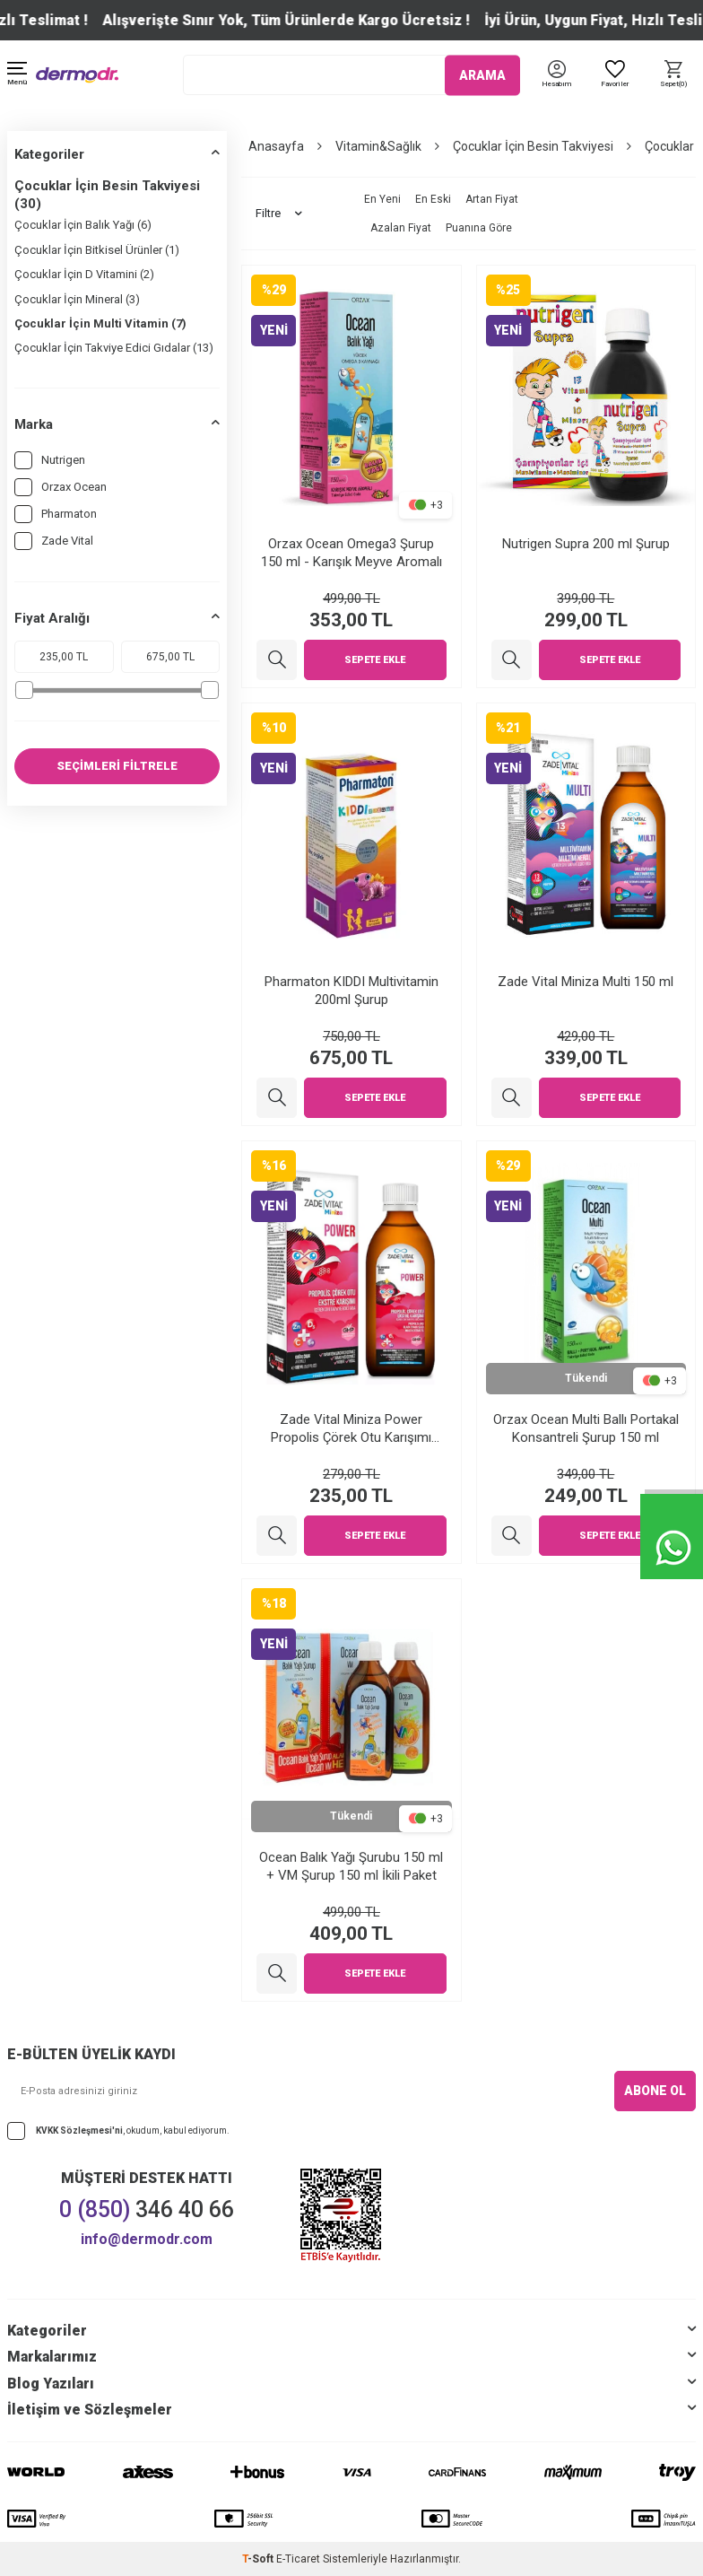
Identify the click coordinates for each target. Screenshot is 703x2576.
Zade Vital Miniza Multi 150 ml (585, 982)
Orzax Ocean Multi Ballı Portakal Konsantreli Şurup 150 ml (586, 1428)
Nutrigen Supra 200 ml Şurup (586, 544)
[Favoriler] (615, 75)
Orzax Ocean (60, 487)
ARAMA (482, 74)
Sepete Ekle (374, 660)
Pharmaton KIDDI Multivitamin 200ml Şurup (351, 991)
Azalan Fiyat (400, 228)
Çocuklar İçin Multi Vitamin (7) (100, 323)
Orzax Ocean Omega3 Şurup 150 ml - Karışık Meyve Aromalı (351, 553)
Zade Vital (53, 541)
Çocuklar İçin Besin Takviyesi (533, 146)
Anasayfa (276, 146)
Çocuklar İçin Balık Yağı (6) (83, 224)
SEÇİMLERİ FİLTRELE (117, 766)
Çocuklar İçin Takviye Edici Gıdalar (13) (113, 347)
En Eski (433, 199)
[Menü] (17, 75)
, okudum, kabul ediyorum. (118, 2131)
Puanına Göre (479, 228)
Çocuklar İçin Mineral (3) (77, 299)
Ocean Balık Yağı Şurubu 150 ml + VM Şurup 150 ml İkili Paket (351, 1866)
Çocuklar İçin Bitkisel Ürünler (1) (96, 250)
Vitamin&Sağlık (378, 146)
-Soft (259, 2559)
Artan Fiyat (491, 199)
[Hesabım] (556, 85)
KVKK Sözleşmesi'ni (79, 2130)
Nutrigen (49, 460)
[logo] (77, 75)
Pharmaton (55, 514)
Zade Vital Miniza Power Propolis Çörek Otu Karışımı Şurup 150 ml (351, 1428)
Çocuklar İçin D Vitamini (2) (84, 274)
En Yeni (382, 199)
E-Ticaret (298, 2559)
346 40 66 (146, 2209)
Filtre (279, 213)
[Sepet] (674, 75)
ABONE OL (655, 2090)
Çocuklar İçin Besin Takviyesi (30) (107, 195)
